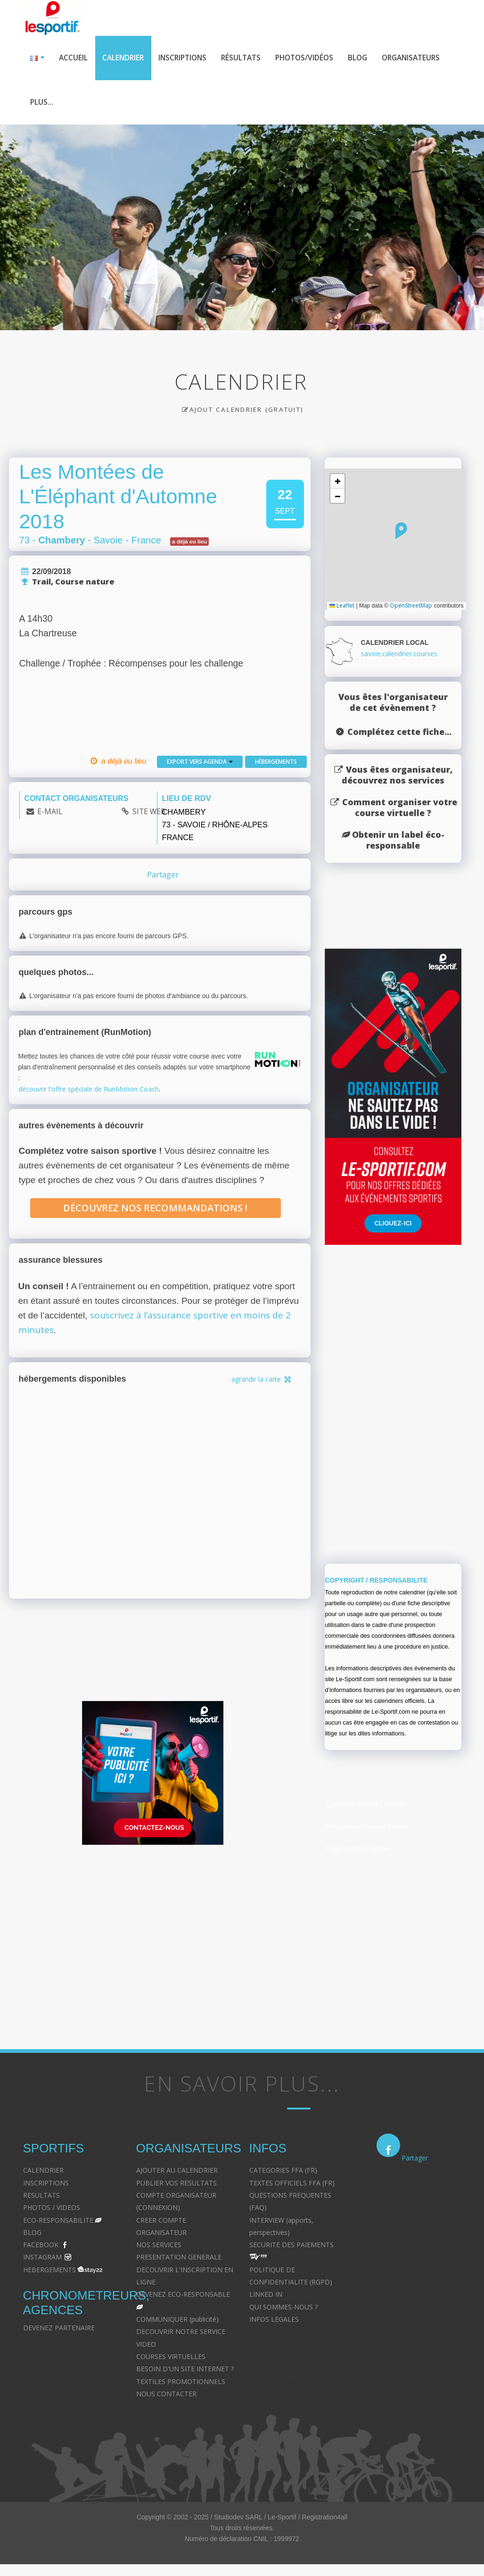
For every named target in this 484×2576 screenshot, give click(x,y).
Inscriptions (187, 58)
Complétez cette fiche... (399, 734)
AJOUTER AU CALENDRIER (177, 2172)
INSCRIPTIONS (46, 2185)
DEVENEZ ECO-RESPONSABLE (183, 2296)
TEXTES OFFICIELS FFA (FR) (292, 2185)
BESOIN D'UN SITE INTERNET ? (185, 2371)
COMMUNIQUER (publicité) (177, 2321)
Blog (370, 58)
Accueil (74, 58)
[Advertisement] (152, 1946)
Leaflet (341, 608)
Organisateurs (60, 104)
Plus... (118, 104)
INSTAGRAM (42, 2259)
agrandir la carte (261, 1381)
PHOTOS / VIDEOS (51, 2209)
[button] (401, 533)
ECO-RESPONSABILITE (58, 2222)
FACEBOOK (40, 2247)
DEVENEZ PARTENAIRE (59, 2330)
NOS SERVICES (158, 2247)
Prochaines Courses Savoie (366, 1828)
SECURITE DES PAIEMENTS (291, 2247)
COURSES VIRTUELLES (170, 2358)
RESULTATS (41, 2197)
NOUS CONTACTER (166, 2396)
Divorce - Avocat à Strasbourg (422, 2197)
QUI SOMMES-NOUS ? (283, 2309)
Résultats (249, 58)
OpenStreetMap (411, 608)
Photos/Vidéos (315, 58)
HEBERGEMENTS (49, 2272)
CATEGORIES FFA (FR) (283, 2172)
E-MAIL (49, 814)
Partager (163, 876)
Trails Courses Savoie (358, 1850)
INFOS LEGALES (274, 2321)
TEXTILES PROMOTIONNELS (180, 2383)
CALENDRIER (43, 2172)
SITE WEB (148, 814)
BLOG (32, 2234)
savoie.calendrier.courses (399, 655)
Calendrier (125, 58)
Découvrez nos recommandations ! (155, 1210)
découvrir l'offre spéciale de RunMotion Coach (88, 1091)
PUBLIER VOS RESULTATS (176, 2185)
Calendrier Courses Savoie (365, 1806)
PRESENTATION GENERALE (178, 2259)
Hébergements (276, 764)
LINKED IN (265, 2296)
